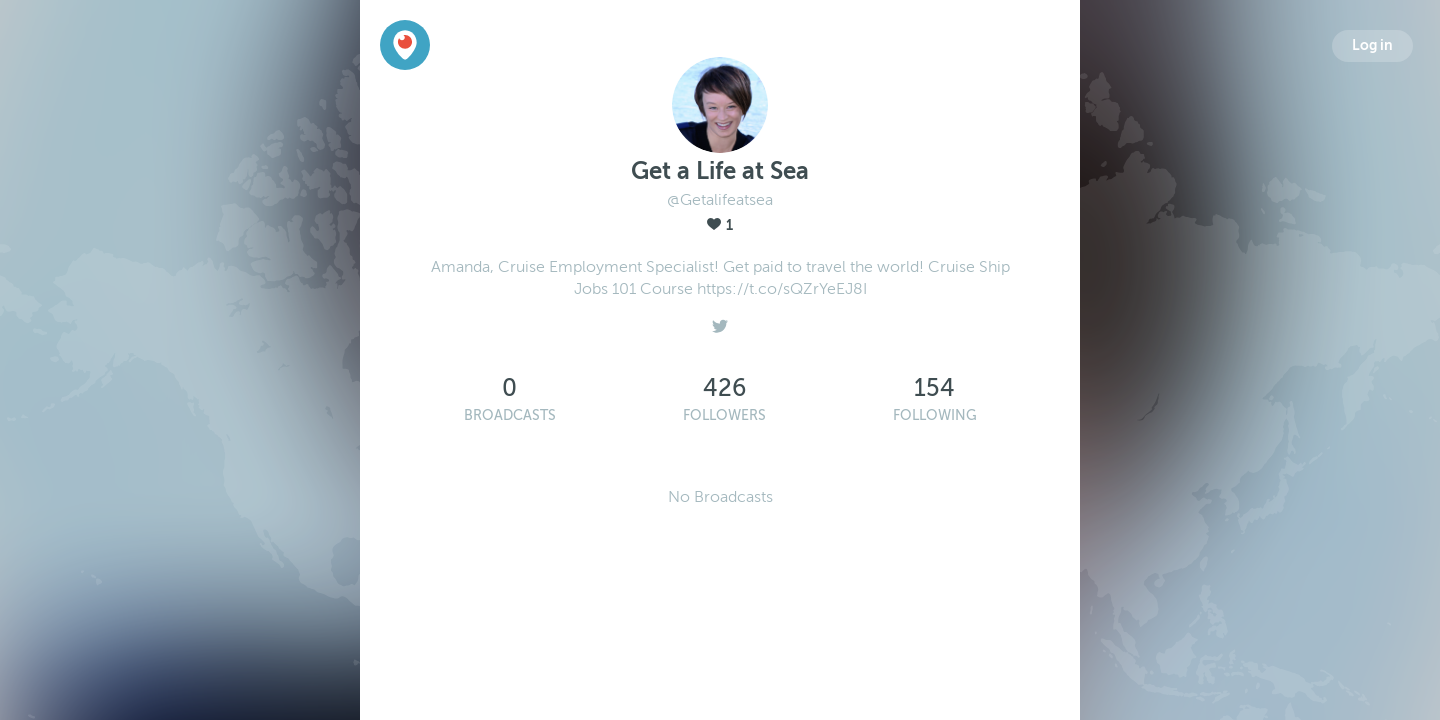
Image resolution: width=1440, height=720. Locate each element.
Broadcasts (510, 415)
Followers (724, 415)
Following (935, 415)
